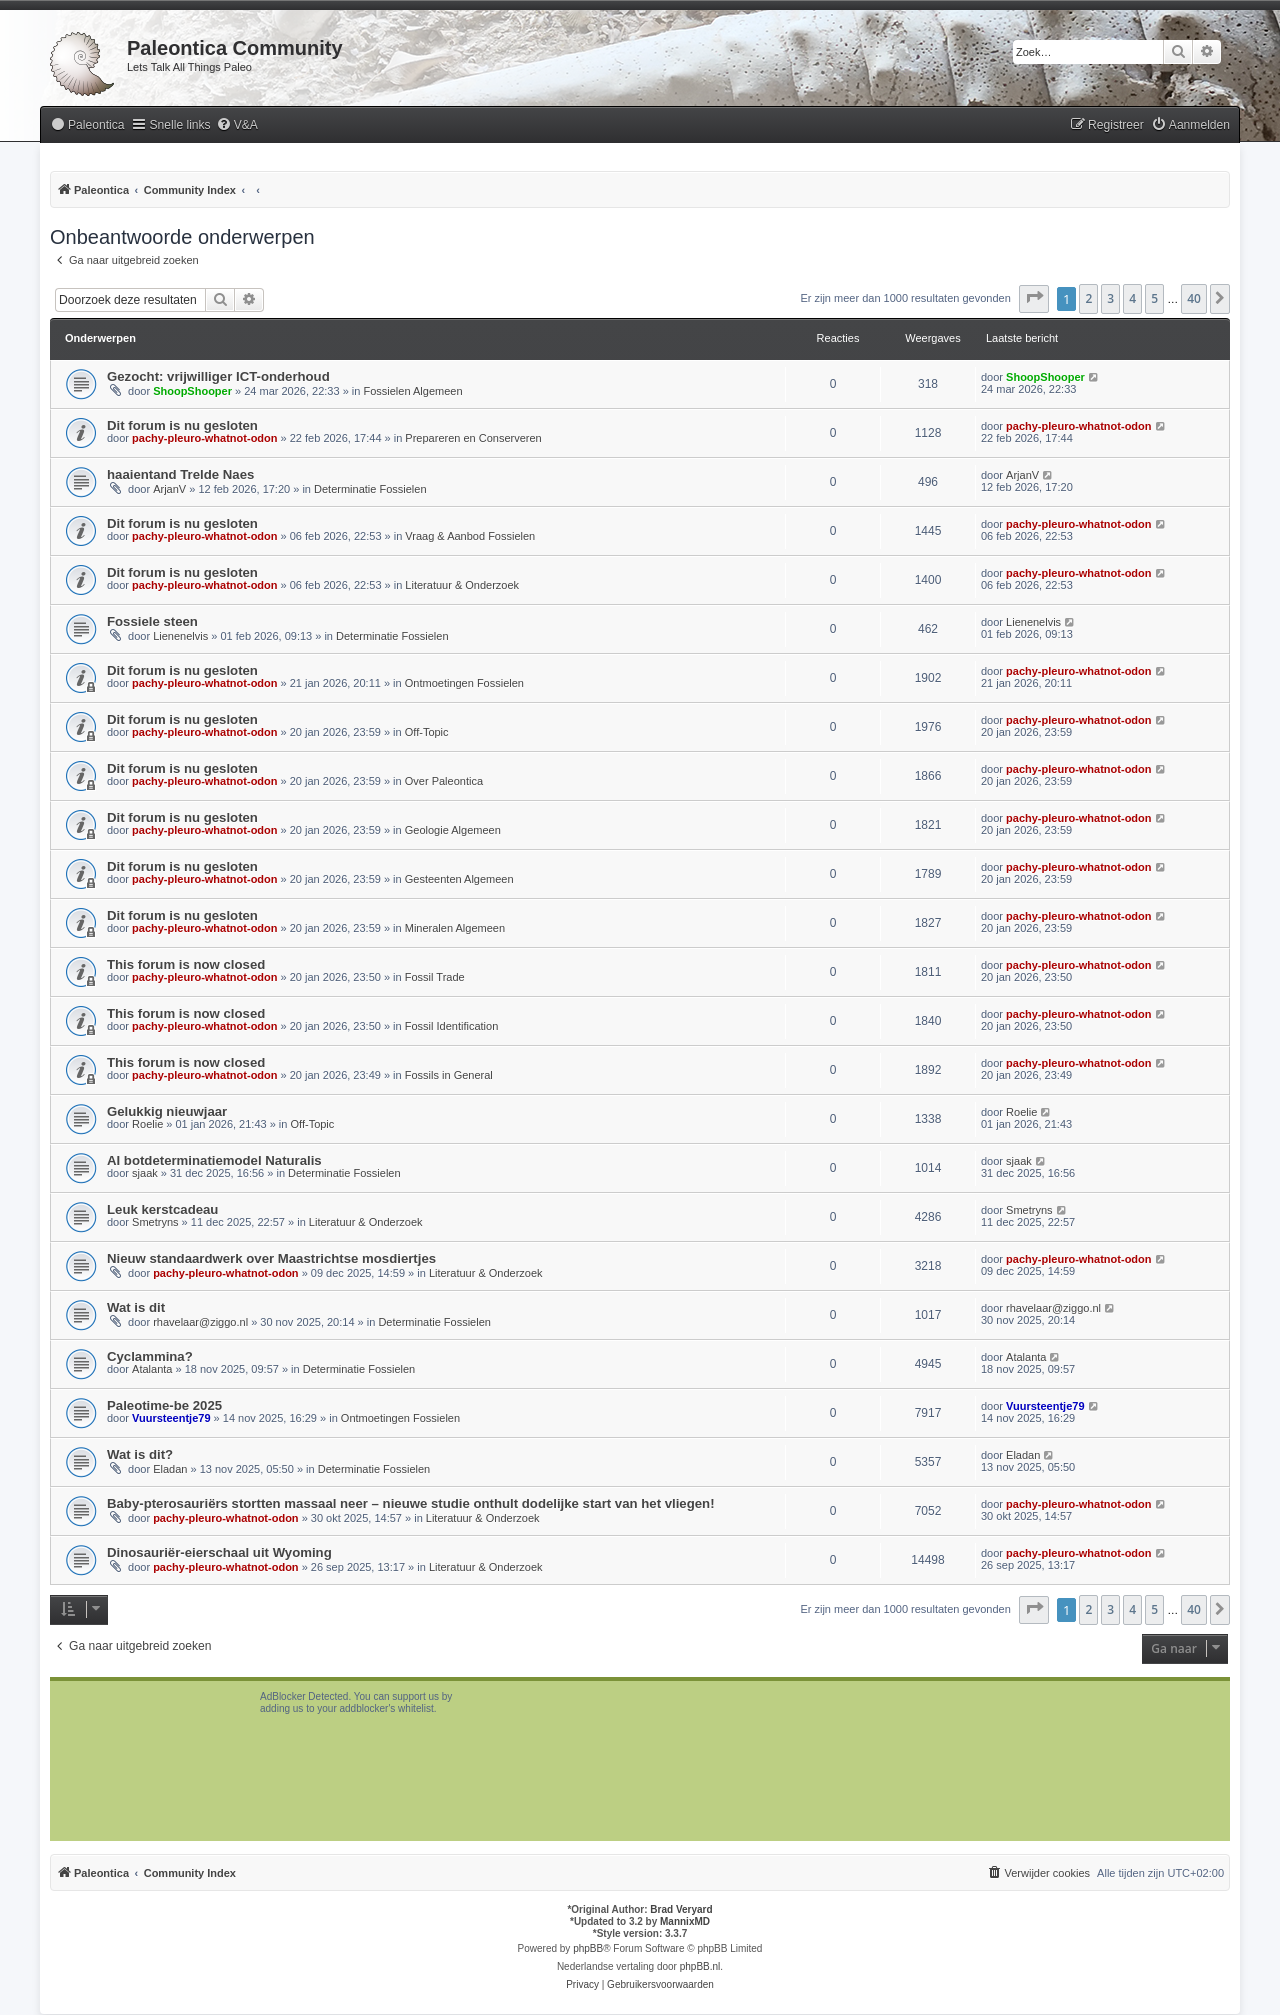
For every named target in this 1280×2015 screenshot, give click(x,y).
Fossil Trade (435, 977)
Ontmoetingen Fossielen (464, 683)
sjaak (145, 1173)
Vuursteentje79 (171, 1418)
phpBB (588, 1948)
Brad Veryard (681, 1909)
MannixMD (685, 1921)
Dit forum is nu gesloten (182, 425)
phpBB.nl (700, 1966)
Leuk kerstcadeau (162, 1209)
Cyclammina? (150, 1356)
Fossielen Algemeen (412, 391)
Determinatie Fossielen (370, 489)
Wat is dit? (140, 1454)
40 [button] (1194, 298)
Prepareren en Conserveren (473, 438)
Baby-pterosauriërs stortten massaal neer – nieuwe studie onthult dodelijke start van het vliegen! (411, 1503)
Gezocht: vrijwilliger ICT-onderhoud (218, 376)
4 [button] (1132, 298)
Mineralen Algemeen (455, 928)
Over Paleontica (444, 781)
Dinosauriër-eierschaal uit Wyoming (219, 1552)
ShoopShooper (192, 391)
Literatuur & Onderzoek (462, 585)
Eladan (170, 1469)
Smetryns (155, 1222)
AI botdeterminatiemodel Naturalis (214, 1160)
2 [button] (1088, 298)
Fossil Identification (452, 1026)
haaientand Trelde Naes (180, 474)
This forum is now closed (186, 964)
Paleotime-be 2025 (164, 1405)
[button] (1034, 299)
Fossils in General (449, 1075)
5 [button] (1154, 298)
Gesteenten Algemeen (459, 879)
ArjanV (169, 489)
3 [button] (1110, 298)
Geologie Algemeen (453, 830)
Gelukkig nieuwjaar (167, 1111)
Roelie (147, 1124)
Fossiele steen (152, 621)
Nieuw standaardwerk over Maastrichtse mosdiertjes (271, 1258)
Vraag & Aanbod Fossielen (470, 536)
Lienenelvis (180, 636)
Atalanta (152, 1369)
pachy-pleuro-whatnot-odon (204, 438)
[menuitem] (87, 125)
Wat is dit (136, 1307)
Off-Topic (427, 732)
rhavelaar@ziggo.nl (200, 1322)
